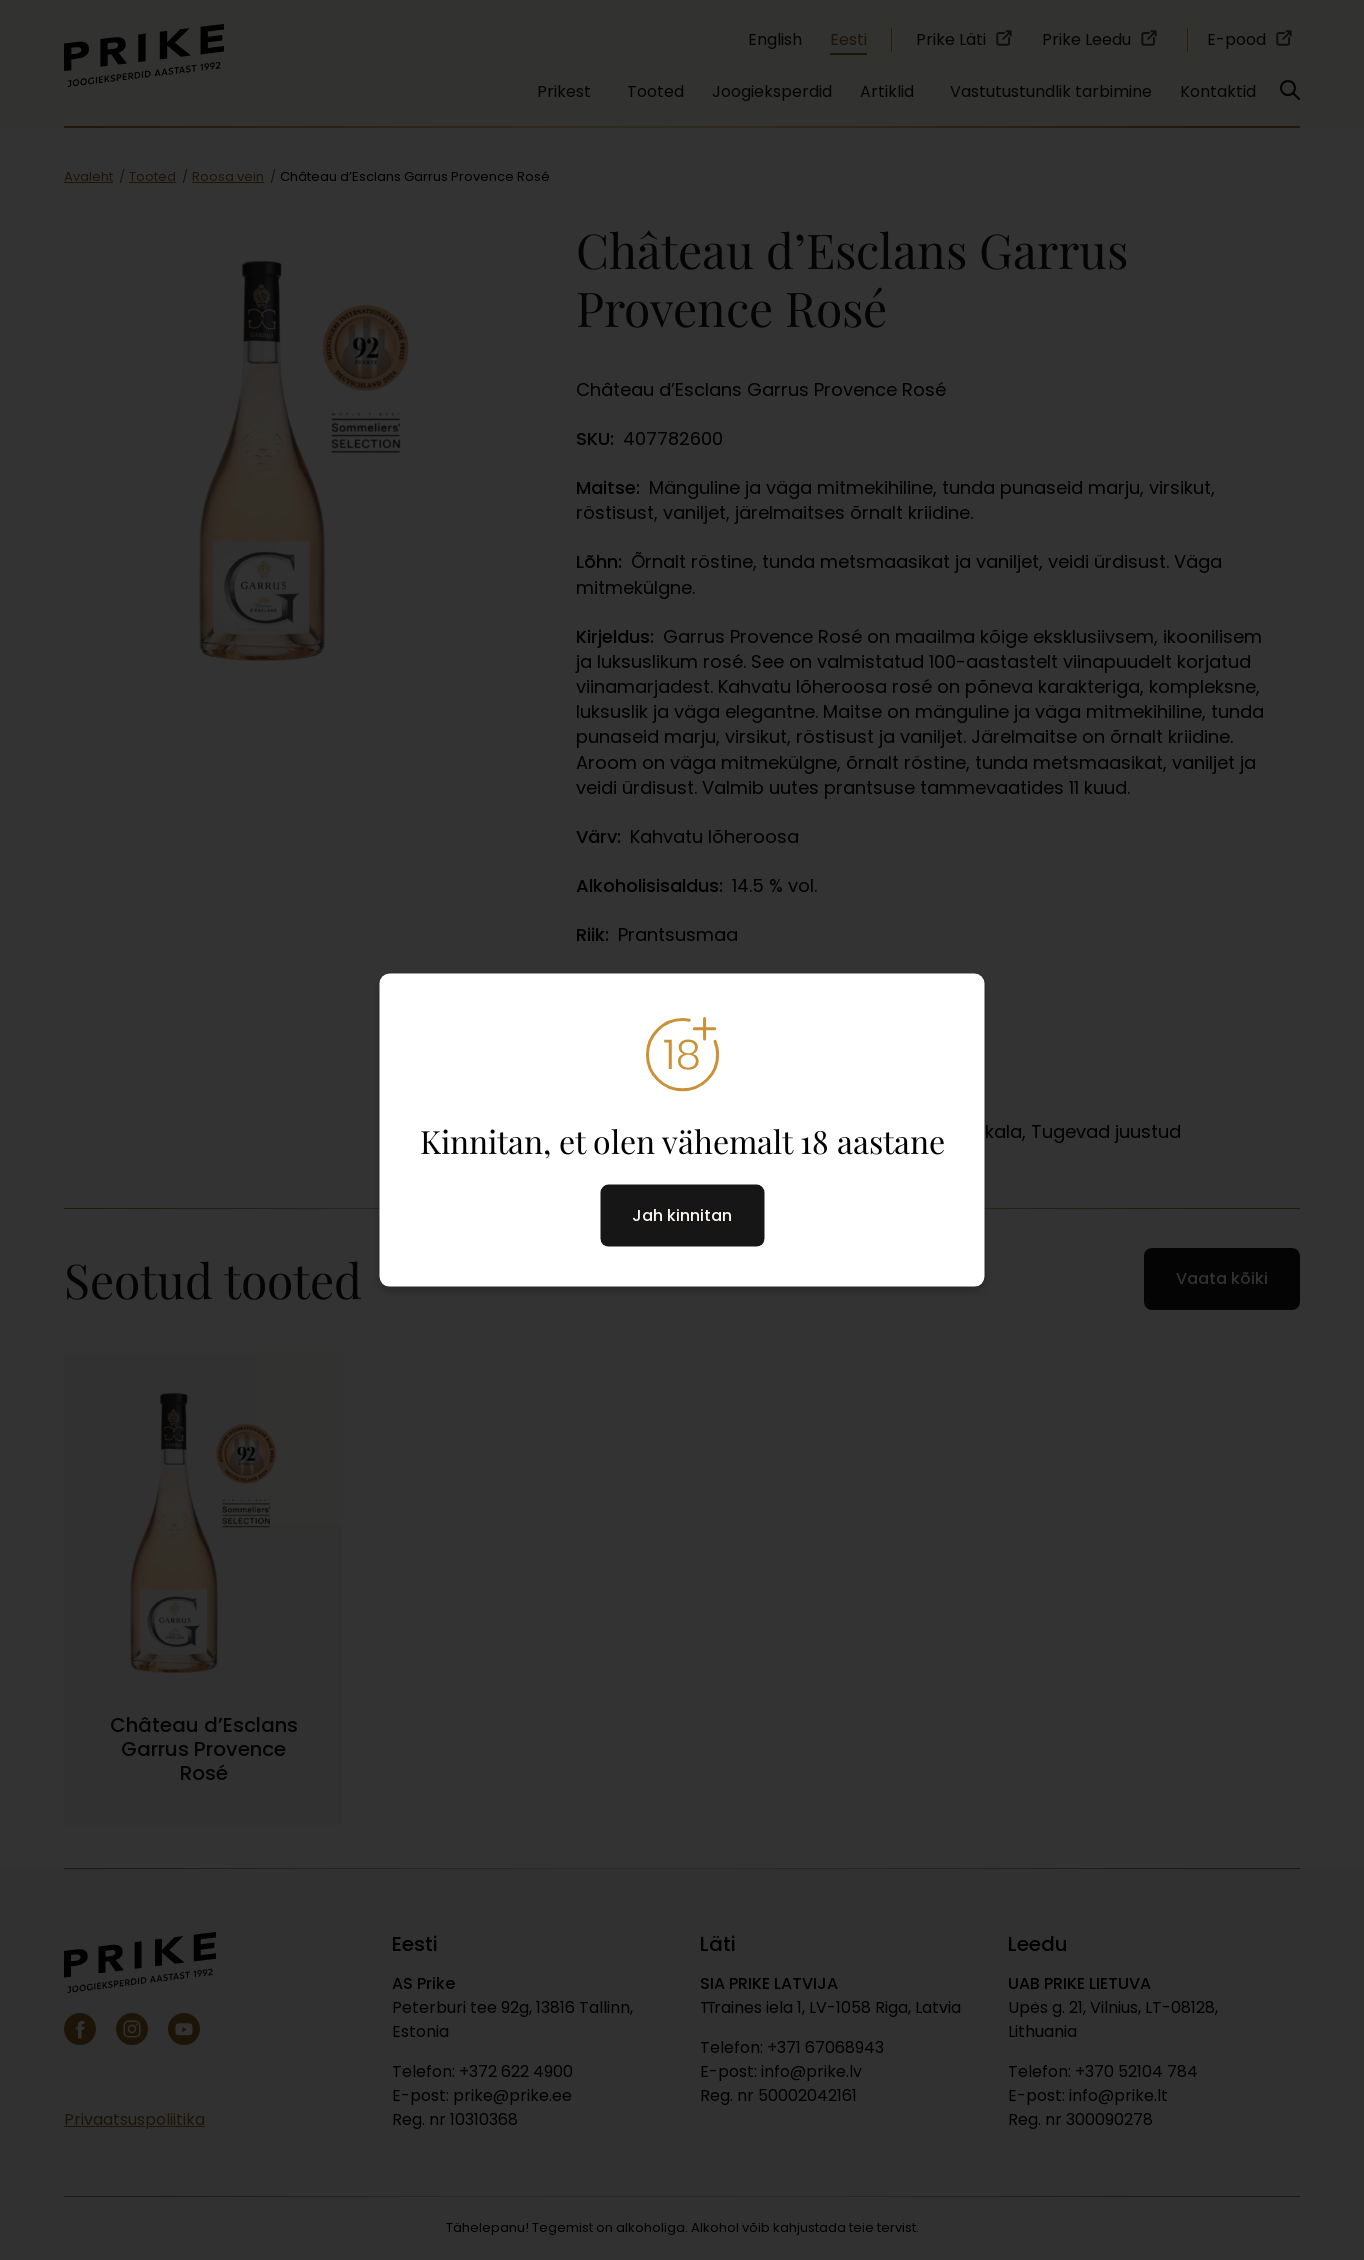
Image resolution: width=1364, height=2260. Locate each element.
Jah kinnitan (682, 1214)
